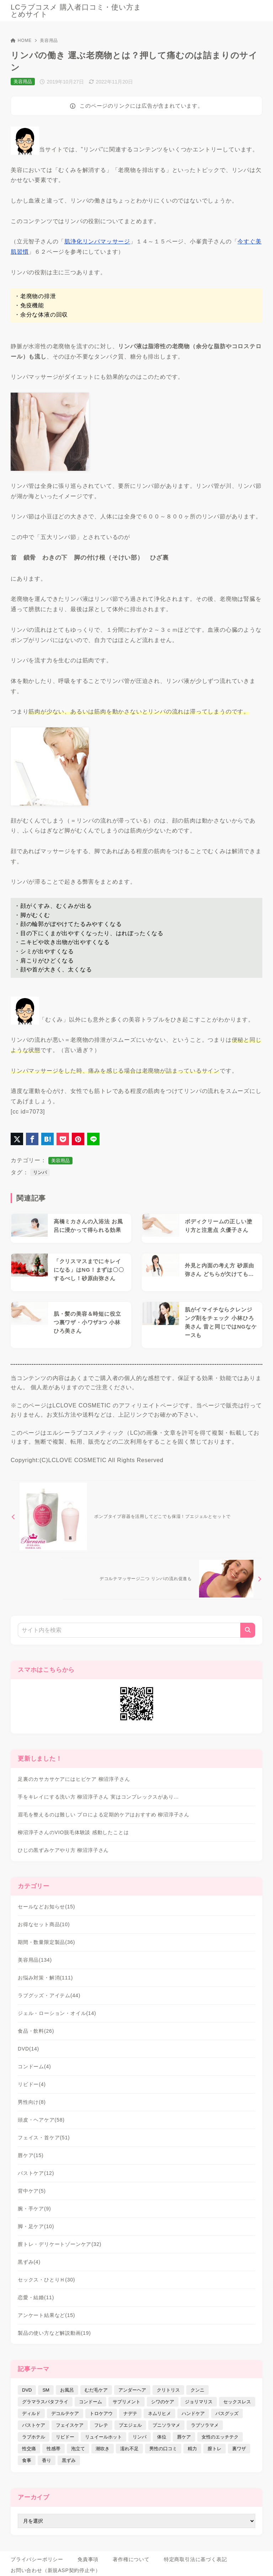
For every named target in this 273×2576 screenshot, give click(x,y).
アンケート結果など (46, 2315)
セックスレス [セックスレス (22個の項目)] (237, 2401)
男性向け (32, 2102)
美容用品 (49, 40)
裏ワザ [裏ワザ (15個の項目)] (239, 2448)
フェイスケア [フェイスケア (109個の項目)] (70, 2425)
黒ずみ (29, 2262)
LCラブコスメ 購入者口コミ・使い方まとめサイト (76, 11)
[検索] (247, 1630)
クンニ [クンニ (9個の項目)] (197, 2390)
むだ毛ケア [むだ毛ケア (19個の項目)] (96, 2390)
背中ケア (32, 2191)
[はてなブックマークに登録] (47, 1139)
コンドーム (34, 2066)
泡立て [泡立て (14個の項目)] (78, 2448)
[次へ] (161, 1578)
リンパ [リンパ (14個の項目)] (139, 2437)
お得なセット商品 (44, 1924)
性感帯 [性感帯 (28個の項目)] (53, 2448)
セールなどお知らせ (46, 1906)
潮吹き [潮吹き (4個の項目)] (102, 2448)
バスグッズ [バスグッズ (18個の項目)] (227, 2413)
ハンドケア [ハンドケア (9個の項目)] (193, 2413)
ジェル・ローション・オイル (57, 2013)
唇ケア (31, 2155)
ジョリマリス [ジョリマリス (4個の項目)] (199, 2401)
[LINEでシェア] (93, 1139)
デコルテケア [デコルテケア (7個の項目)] (65, 2413)
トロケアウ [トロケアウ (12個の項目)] (101, 2413)
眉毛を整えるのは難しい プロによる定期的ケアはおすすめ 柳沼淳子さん (103, 1814)
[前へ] (133, 1516)
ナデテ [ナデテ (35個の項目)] (130, 2413)
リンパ (40, 1172)
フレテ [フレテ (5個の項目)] (101, 2425)
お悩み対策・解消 (45, 1977)
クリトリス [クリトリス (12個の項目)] (168, 2390)
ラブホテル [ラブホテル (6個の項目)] (33, 2437)
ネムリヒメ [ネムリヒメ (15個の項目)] (159, 2413)
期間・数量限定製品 (46, 1942)
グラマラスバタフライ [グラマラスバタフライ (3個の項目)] (45, 2401)
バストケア (36, 2173)
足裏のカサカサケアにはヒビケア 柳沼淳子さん (74, 1779)
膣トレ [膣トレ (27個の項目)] (214, 2448)
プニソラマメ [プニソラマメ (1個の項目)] (166, 2425)
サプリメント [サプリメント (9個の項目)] (126, 2401)
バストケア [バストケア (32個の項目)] (33, 2425)
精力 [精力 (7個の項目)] (192, 2448)
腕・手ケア (34, 2208)
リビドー (32, 2084)
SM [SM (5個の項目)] (45, 2390)
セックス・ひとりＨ (46, 2280)
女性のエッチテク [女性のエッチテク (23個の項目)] (220, 2437)
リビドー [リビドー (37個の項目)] (65, 2437)
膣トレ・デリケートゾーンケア (59, 2244)
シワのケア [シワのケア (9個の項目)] (162, 2401)
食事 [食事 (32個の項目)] (26, 2460)
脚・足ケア (36, 2226)
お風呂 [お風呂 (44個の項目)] (67, 2390)
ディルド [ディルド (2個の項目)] (31, 2413)
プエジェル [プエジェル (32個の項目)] (130, 2425)
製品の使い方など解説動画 (54, 2333)
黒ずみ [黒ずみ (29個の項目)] (69, 2460)
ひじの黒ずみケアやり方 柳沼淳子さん (63, 1850)
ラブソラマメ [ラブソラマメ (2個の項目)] (205, 2425)
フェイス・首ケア (44, 2137)
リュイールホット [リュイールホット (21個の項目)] (103, 2437)
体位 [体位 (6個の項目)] (161, 2437)
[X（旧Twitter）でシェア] (17, 1139)
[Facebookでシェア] (32, 1139)
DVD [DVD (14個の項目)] (27, 2390)
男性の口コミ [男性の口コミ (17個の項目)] (163, 2448)
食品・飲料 (36, 2031)
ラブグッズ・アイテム (49, 1995)
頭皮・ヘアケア (41, 2120)
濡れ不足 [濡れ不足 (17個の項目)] (129, 2448)
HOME (21, 40)
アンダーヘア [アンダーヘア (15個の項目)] (132, 2390)
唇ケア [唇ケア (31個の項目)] (184, 2437)
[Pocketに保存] (63, 1139)
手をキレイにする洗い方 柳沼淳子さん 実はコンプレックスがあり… (98, 1797)
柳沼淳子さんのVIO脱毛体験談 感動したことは (73, 1832)
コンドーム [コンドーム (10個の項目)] (90, 2401)
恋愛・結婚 (36, 2297)
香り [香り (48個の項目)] (46, 2460)
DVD (28, 2049)
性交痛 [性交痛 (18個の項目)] (29, 2448)
